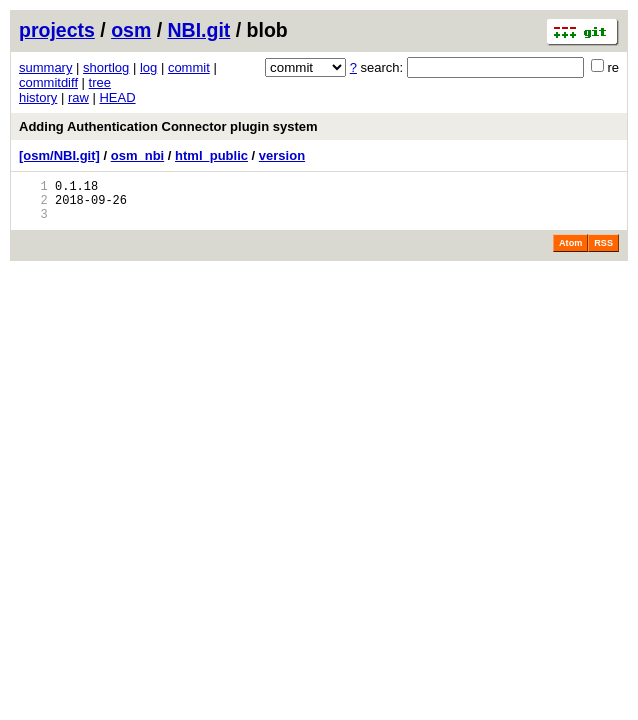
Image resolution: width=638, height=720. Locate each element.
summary (45, 67)
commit (189, 67)
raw (78, 97)
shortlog (106, 67)
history (38, 97)
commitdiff (48, 82)
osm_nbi (137, 155)
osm (131, 30)
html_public (211, 155)
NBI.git (199, 30)
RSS (603, 252)
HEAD (117, 97)
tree (100, 82)
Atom (570, 252)
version (282, 155)
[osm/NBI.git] (59, 155)
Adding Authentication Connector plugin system (168, 126)
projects (57, 30)
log (148, 67)
